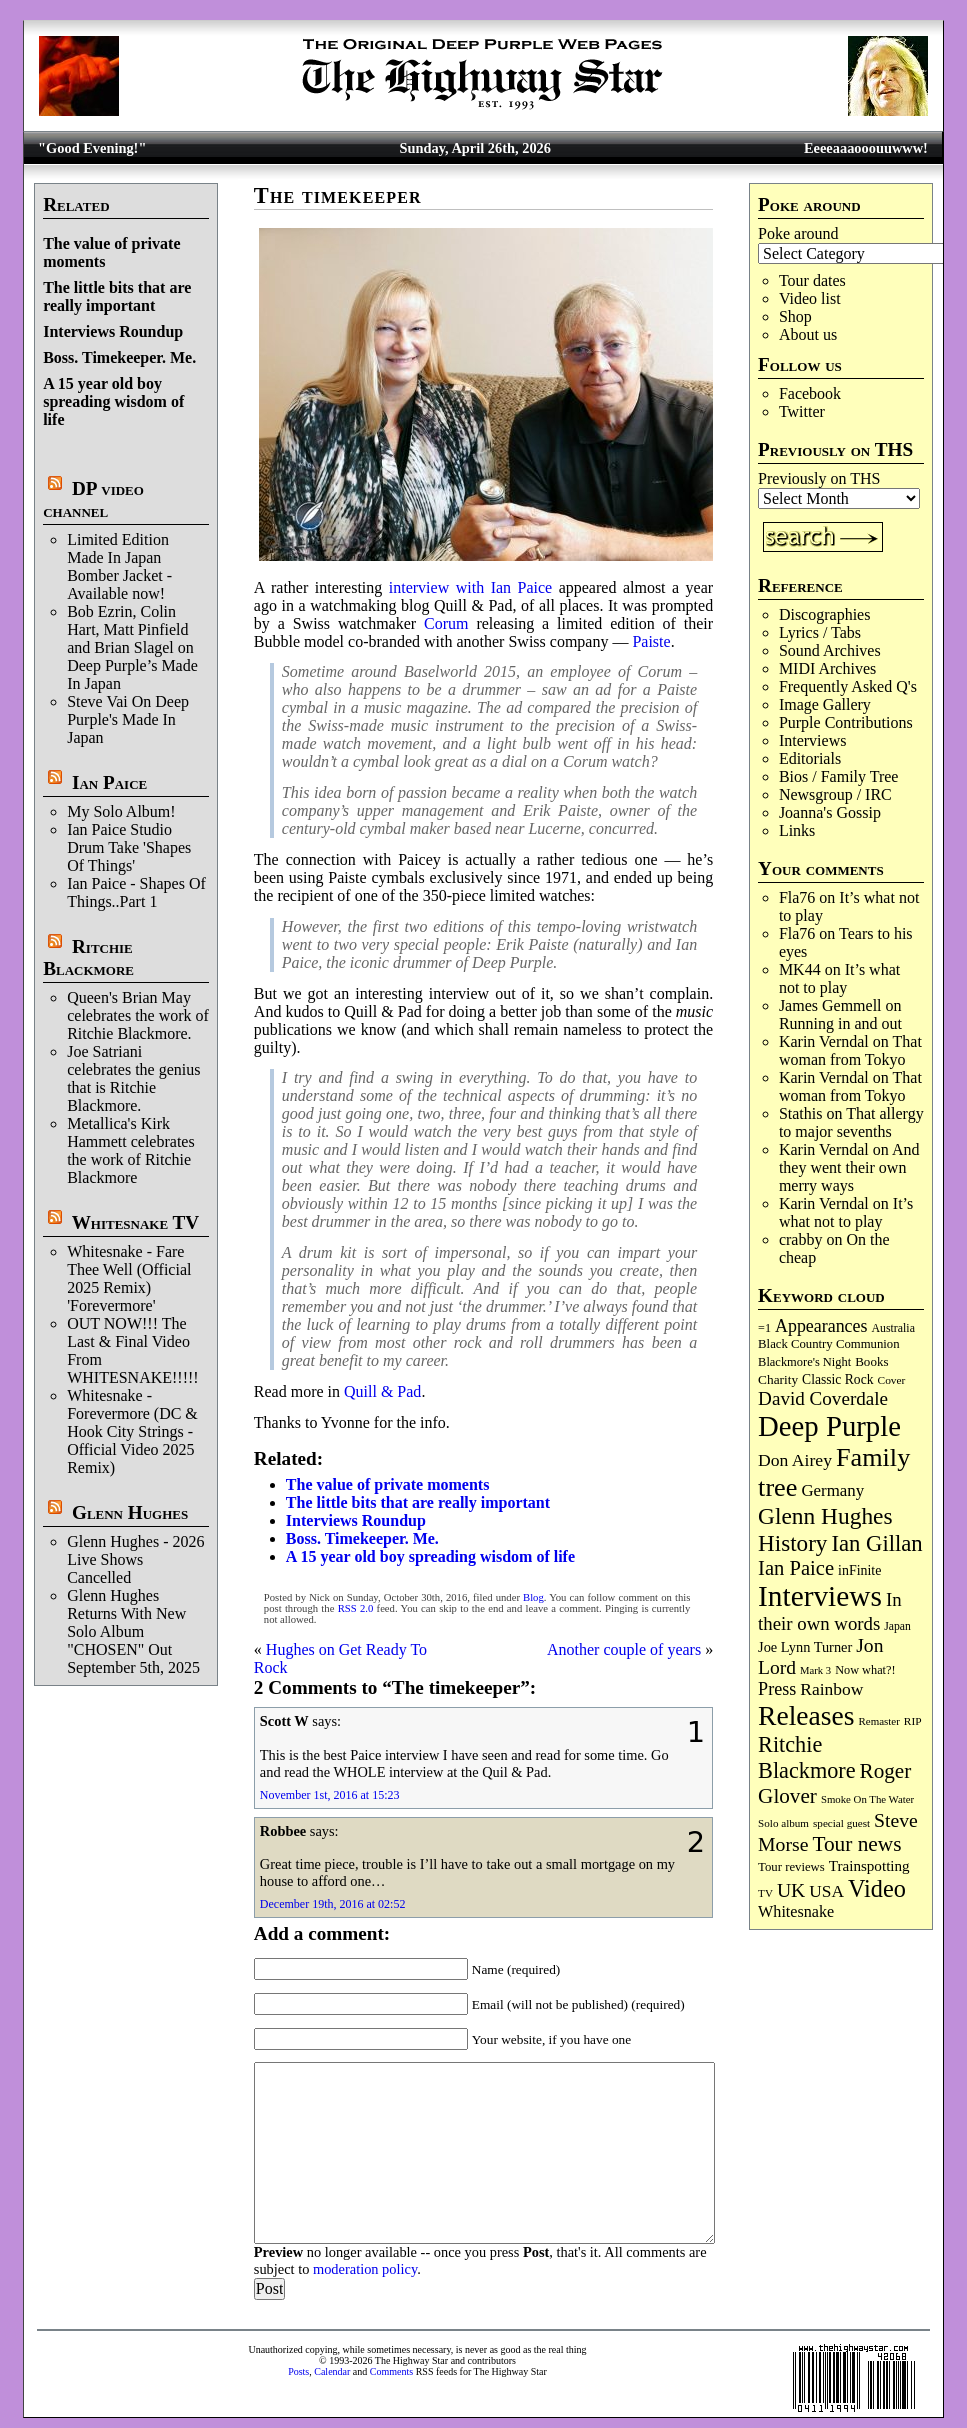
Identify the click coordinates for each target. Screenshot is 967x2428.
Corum (446, 623)
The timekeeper (338, 195)
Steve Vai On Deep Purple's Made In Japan (128, 719)
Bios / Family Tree (839, 776)
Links (797, 830)
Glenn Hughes (130, 1512)
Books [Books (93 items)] (871, 1361)
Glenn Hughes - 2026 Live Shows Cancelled (135, 1559)
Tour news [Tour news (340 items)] (856, 1844)
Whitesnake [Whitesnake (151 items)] (796, 1911)
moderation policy (365, 2269)
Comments (391, 2371)
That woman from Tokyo (850, 1050)
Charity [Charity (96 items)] (778, 1379)
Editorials (810, 758)
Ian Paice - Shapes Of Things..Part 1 (136, 892)
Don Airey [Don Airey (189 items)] (795, 1460)
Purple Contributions (846, 722)
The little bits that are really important (117, 296)
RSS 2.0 (356, 1608)
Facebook (810, 393)
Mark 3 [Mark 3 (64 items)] (815, 1670)
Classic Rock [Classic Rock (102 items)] (837, 1379)
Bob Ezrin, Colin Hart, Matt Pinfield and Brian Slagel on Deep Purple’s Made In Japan (132, 647)
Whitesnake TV (136, 1222)
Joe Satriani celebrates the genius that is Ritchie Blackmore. (133, 1078)
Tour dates (812, 280)
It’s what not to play (839, 978)
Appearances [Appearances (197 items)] (821, 1326)
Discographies (825, 614)
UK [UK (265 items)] (791, 1890)
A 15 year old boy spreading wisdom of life (113, 401)
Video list (810, 298)
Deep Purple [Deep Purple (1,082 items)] (829, 1426)
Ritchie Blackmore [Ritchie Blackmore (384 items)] (806, 1757)
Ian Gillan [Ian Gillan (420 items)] (876, 1543)
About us (808, 334)
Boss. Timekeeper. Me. (119, 357)
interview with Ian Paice (470, 587)
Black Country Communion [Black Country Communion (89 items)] (829, 1344)
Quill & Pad (382, 1391)
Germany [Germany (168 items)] (832, 1490)
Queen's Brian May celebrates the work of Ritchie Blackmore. (138, 1015)
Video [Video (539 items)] (877, 1888)
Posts (298, 2371)
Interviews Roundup (113, 331)
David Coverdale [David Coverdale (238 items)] (823, 1398)
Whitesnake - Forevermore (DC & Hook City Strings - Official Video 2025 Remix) (132, 1431)
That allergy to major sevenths (851, 1122)
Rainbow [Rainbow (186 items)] (831, 1689)
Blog (533, 1597)
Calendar (332, 2371)
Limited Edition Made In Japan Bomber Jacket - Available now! (119, 566)
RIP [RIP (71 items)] (913, 1721)
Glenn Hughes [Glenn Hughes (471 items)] (825, 1516)
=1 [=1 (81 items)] (764, 1328)
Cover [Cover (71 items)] (892, 1380)
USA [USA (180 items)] (826, 1891)
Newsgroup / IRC (835, 794)
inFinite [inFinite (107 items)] (859, 1570)
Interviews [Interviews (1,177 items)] (820, 1596)
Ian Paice (109, 782)
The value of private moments (388, 1484)
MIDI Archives (827, 668)
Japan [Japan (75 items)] (897, 1626)
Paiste (651, 641)
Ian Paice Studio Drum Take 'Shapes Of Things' (129, 847)
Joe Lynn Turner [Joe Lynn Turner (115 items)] (805, 1647)
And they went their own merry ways (849, 1167)
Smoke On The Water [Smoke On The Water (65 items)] (867, 1799)
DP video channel (93, 499)
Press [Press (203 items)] (777, 1689)
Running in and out (840, 1023)
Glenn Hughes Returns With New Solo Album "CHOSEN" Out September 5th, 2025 (133, 1631)
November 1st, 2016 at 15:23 (330, 1795)
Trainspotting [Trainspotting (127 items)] (869, 1866)
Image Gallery (825, 704)
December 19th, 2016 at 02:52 (333, 1904)
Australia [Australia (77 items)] (892, 1328)
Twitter (802, 411)
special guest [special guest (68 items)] (841, 1823)
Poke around (798, 233)
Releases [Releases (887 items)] (806, 1715)
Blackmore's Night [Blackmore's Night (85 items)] (804, 1362)
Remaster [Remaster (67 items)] (878, 1721)
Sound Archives (830, 650)
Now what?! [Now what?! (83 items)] (865, 1670)
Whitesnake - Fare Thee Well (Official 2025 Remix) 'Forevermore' (129, 1278)
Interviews (813, 740)
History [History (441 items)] (792, 1543)
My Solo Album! (121, 811)
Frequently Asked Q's (848, 686)
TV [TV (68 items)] (765, 1893)
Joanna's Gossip (830, 812)
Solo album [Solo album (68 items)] (783, 1823)
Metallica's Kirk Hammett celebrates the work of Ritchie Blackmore (131, 1150)
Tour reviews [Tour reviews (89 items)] (791, 1867)
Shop (795, 316)
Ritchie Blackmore (88, 957)
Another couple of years (624, 1649)
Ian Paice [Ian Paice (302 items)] (796, 1568)
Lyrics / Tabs (820, 632)
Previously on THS (819, 478)
